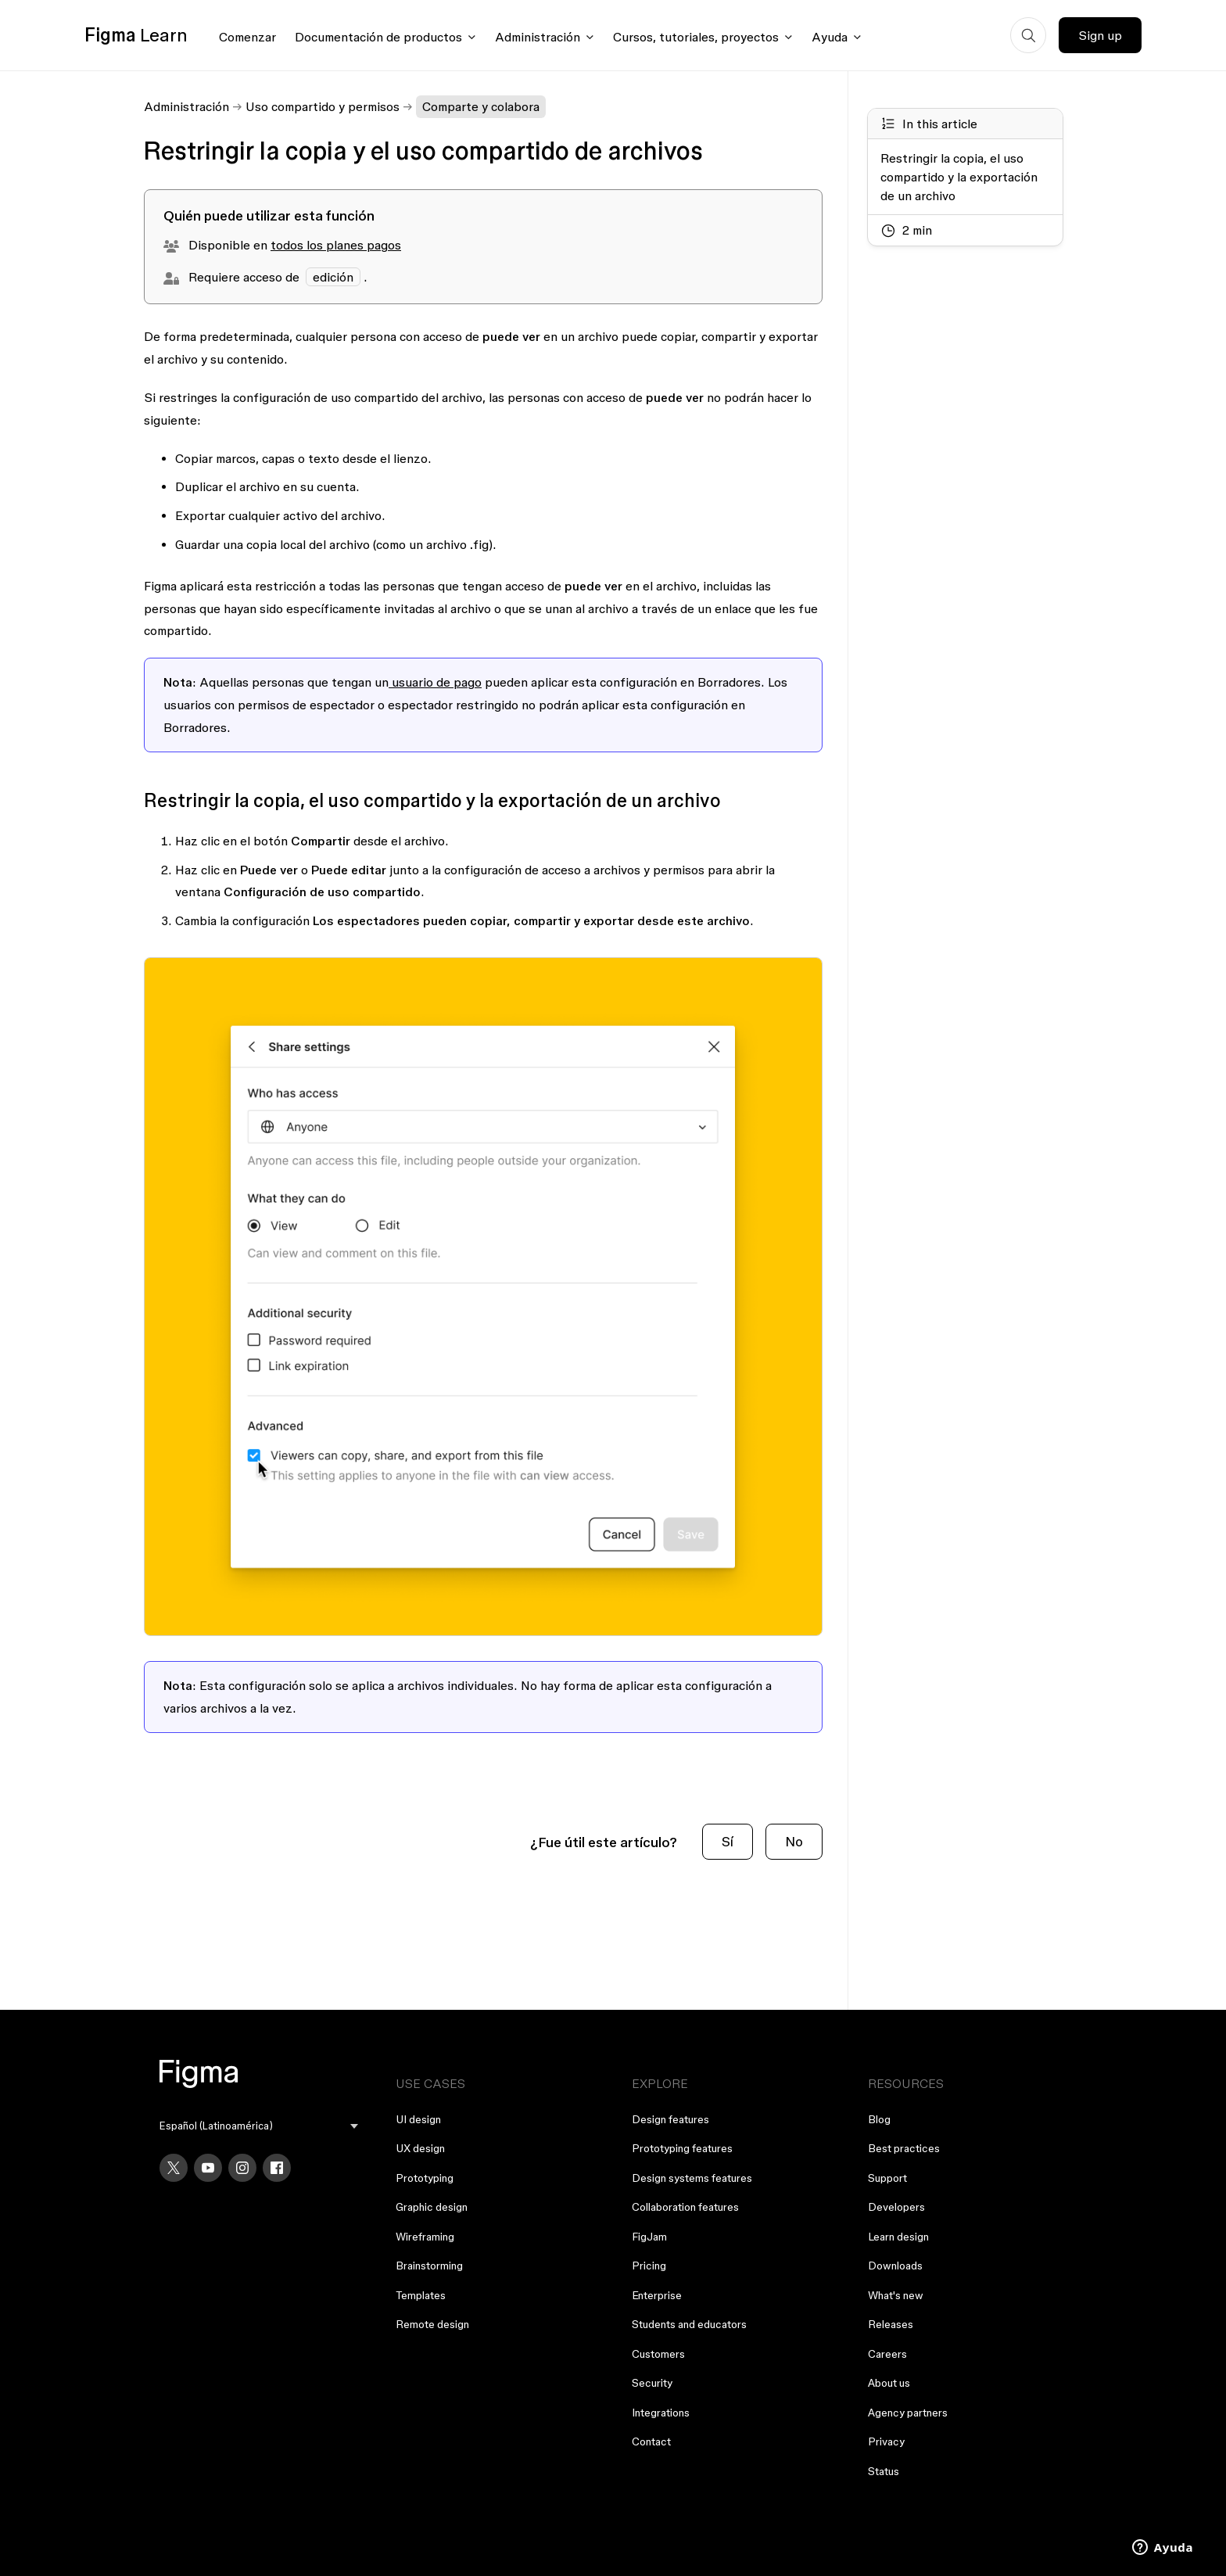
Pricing (649, 2265)
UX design (420, 2148)
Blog (879, 2119)
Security (652, 2383)
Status (883, 2471)
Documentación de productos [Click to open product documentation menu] (378, 37)
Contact (651, 2441)
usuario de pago (435, 682)
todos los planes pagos (336, 245)
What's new (895, 2295)
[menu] (259, 2126)
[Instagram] (242, 2168)
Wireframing (425, 2236)
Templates (421, 2295)
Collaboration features (685, 2207)
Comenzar (247, 37)
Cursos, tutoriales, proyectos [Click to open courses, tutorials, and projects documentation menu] (696, 37)
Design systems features (692, 2178)
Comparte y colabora (481, 106)
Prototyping (424, 2178)
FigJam (649, 2236)
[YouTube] (208, 2168)
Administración (186, 106)
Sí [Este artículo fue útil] (727, 1841)
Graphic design (432, 2207)
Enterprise (657, 2295)
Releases (890, 2324)
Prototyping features (682, 2148)
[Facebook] (277, 2168)
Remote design (432, 2324)
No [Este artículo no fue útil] (794, 1841)
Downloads (895, 2265)
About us (889, 2383)
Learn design (898, 2236)
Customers (658, 2354)
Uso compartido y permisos (323, 106)
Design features (670, 2119)
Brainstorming (429, 2265)
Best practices (904, 2148)
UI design (418, 2119)
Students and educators (689, 2324)
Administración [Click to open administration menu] (537, 37)
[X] (174, 2168)
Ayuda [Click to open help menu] (830, 37)
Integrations (661, 2412)
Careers (887, 2354)
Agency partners (908, 2412)
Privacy (886, 2441)
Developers (896, 2207)
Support (887, 2178)
